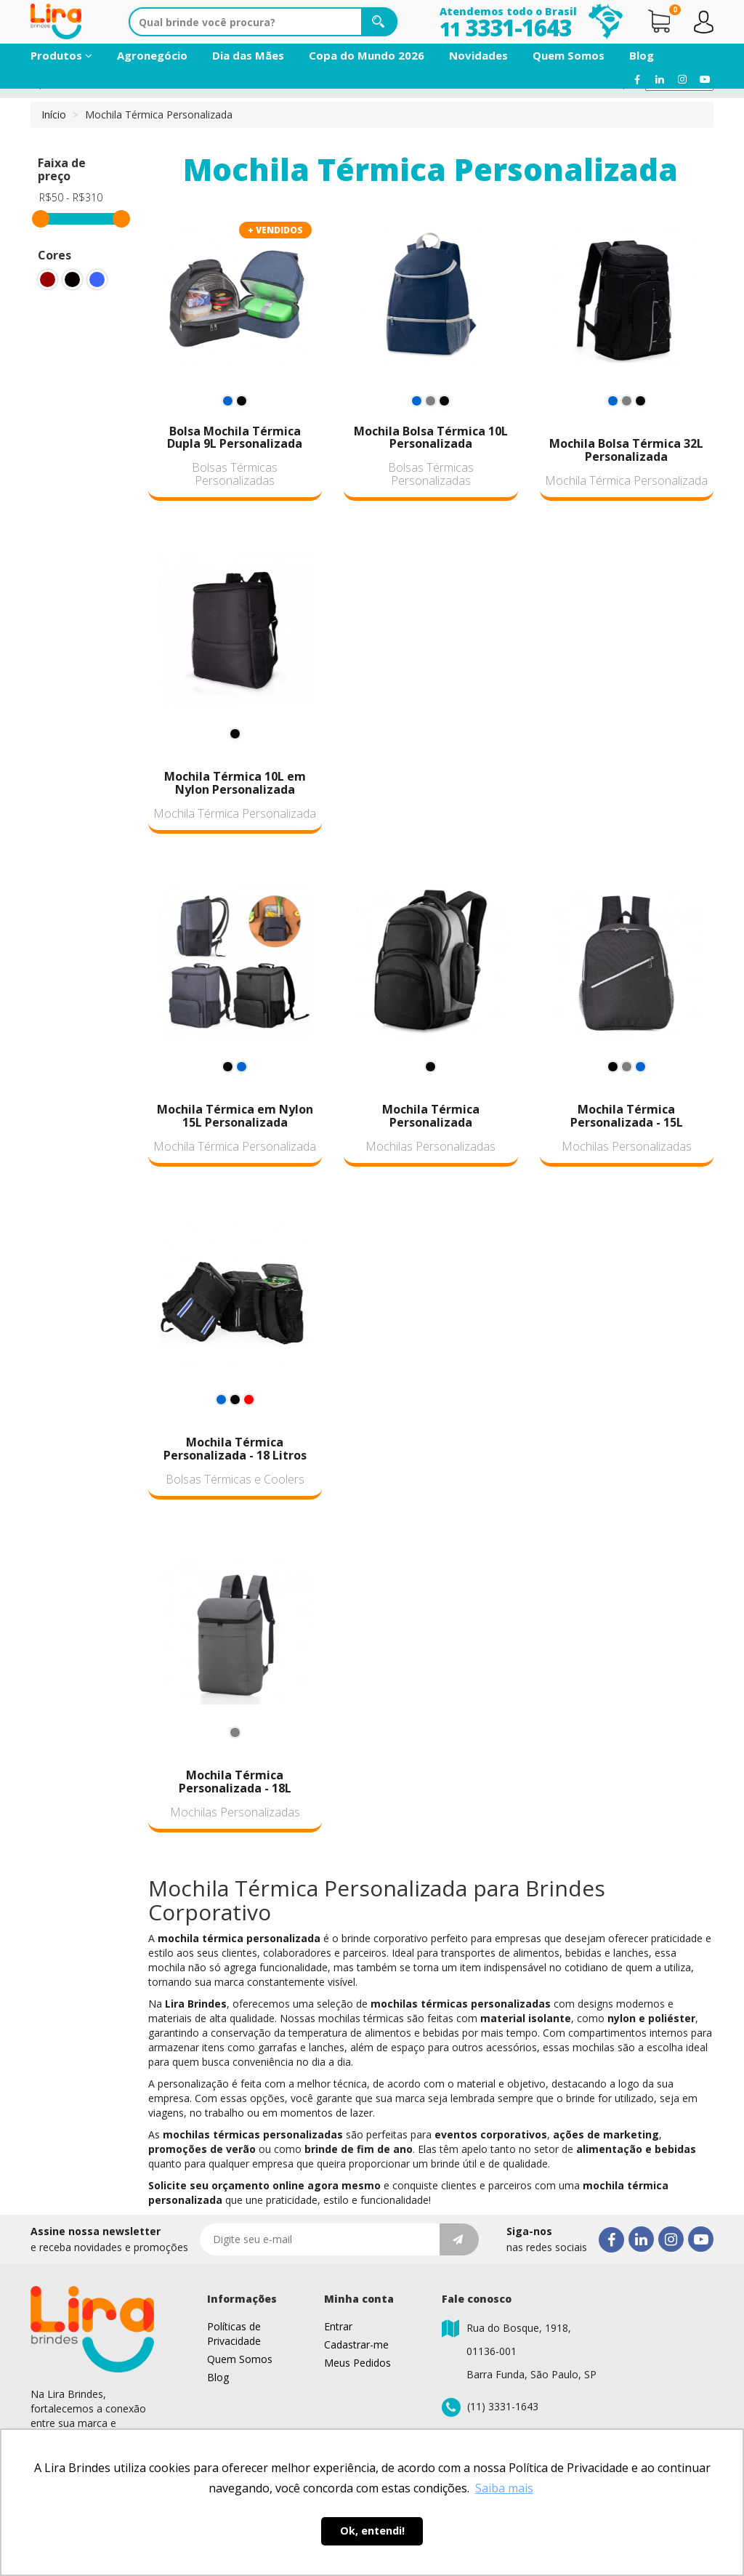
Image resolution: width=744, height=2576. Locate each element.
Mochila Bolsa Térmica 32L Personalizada (626, 449)
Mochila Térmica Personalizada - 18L (235, 1781)
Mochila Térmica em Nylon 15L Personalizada (235, 1115)
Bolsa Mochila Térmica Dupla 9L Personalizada (234, 437)
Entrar (338, 2326)
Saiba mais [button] (504, 2488)
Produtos (61, 55)
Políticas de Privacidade (234, 2333)
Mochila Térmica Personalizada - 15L (626, 1115)
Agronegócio (152, 55)
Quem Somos (568, 55)
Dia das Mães (248, 55)
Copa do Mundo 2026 (366, 55)
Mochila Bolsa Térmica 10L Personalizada (431, 437)
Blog (641, 55)
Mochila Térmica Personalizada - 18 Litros (235, 1448)
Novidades (478, 55)
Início (53, 114)
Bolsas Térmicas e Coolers (235, 1479)
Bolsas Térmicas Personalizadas (235, 473)
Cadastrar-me (356, 2344)
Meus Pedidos (357, 2363)
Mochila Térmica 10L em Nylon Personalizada (235, 782)
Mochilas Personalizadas (430, 1146)
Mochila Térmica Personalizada (626, 480)
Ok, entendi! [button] (372, 2530)
